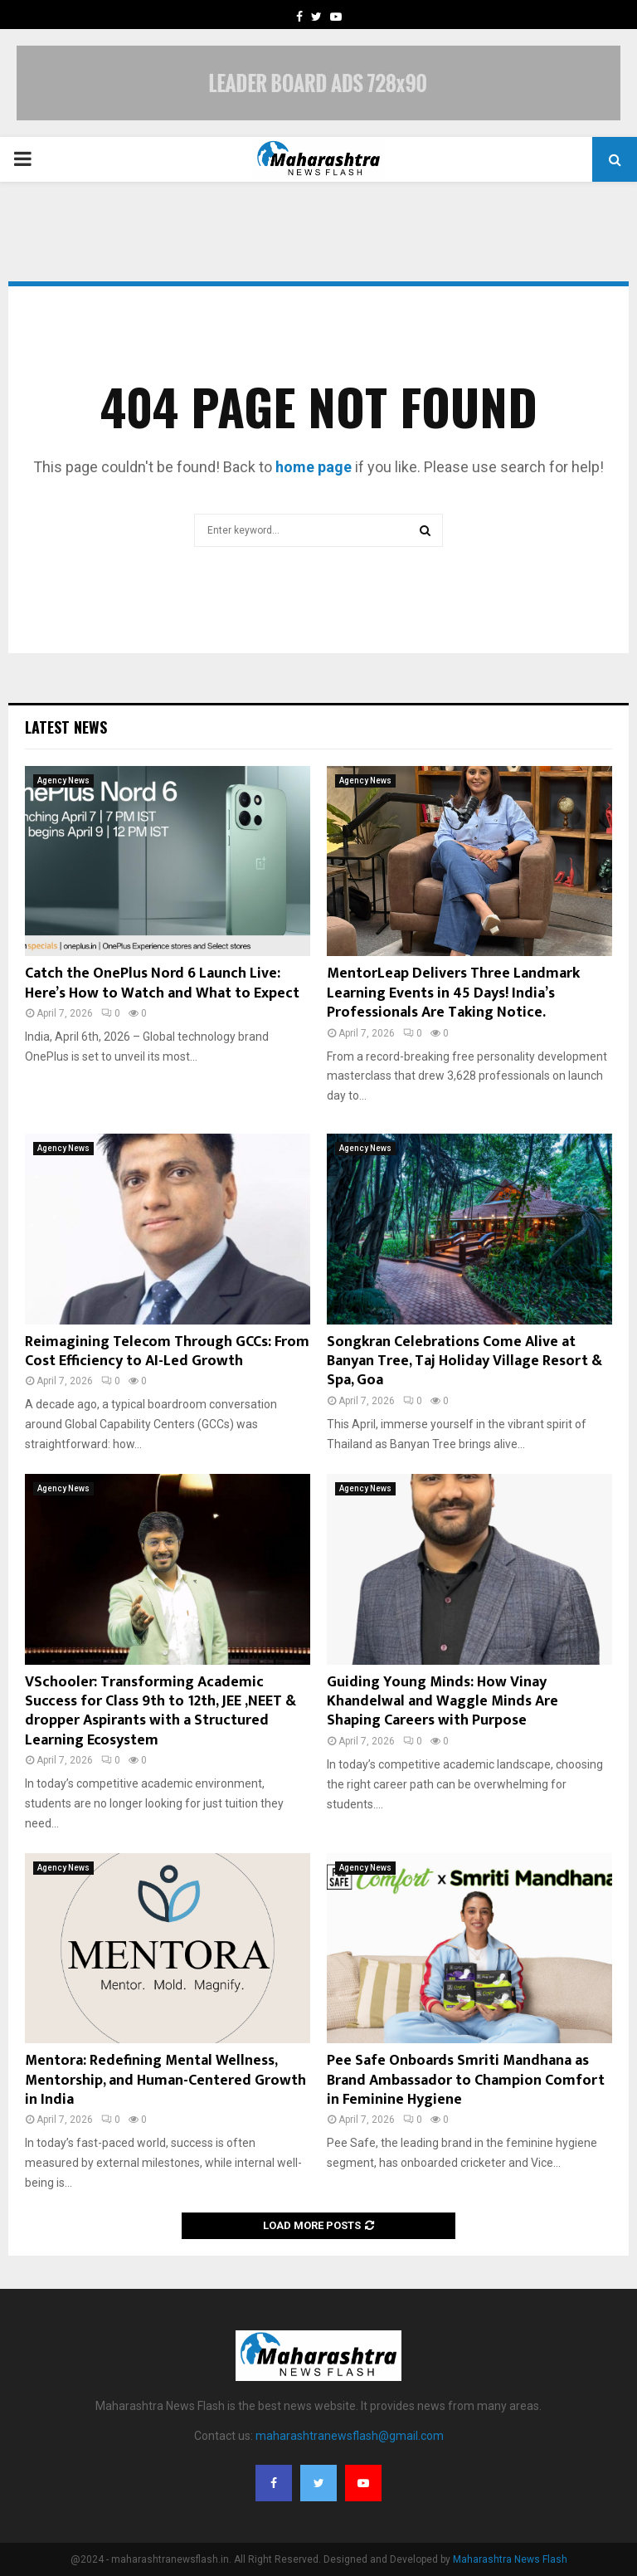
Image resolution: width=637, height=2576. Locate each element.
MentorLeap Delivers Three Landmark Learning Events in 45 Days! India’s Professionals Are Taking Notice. (453, 993)
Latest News (66, 727)
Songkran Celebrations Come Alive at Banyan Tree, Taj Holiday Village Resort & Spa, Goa (464, 1361)
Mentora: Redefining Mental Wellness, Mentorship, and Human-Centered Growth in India (165, 2080)
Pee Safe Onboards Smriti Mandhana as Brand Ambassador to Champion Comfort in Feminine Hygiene (466, 2080)
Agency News (63, 780)
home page (313, 467)
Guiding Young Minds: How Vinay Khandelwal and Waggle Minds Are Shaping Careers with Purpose (442, 1702)
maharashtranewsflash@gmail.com (349, 2435)
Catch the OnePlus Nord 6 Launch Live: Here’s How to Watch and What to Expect (162, 983)
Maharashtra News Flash (510, 2559)
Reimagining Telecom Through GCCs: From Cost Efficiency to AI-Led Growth (167, 1351)
